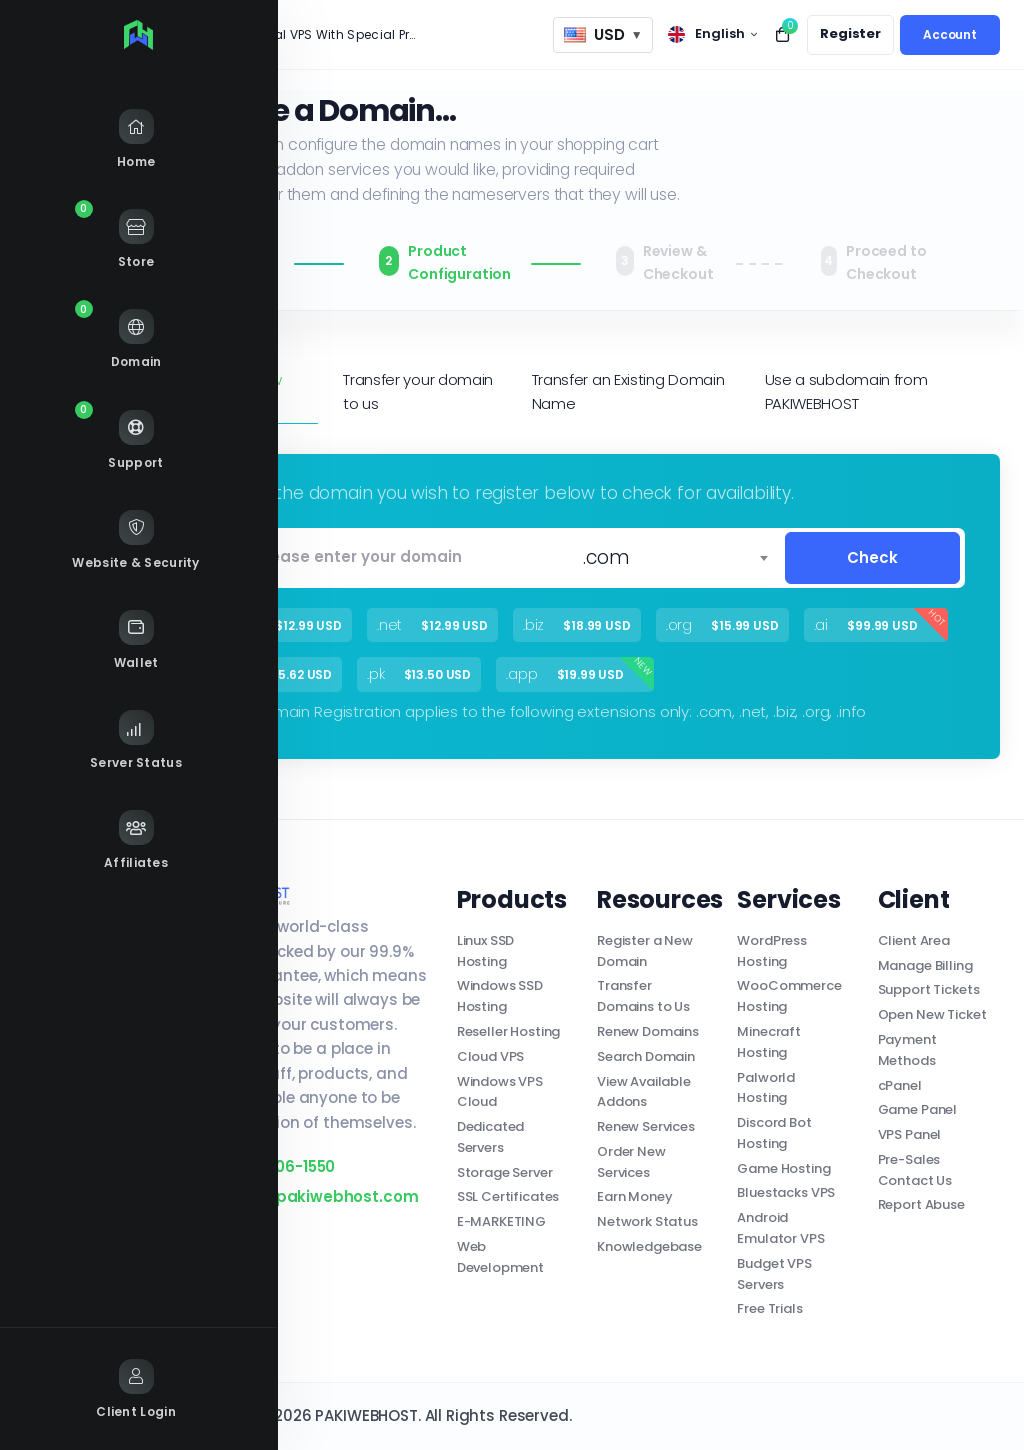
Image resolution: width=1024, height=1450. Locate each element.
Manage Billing (925, 965)
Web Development (500, 1257)
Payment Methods (907, 1050)
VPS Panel (910, 1134)
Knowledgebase (649, 1246)
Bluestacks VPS (786, 1192)
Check (873, 557)
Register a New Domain (645, 951)
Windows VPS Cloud (500, 1092)
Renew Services (646, 1126)
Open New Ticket (932, 1014)
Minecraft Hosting (769, 1042)
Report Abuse (921, 1204)
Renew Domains (648, 1031)
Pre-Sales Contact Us (915, 1170)
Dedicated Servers (491, 1137)
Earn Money (635, 1196)
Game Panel (918, 1109)
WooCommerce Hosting (789, 996)
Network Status (647, 1221)
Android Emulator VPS (780, 1228)
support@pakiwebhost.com (297, 1196)
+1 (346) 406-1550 (255, 1166)
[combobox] (675, 558)
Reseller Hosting (509, 1031)
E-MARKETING (501, 1221)
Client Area (914, 940)
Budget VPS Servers (774, 1274)
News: (201, 35)
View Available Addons (644, 1092)
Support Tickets (929, 989)
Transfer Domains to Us (643, 996)
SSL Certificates (508, 1196)
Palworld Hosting (766, 1088)
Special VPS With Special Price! (328, 34)
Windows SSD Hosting (500, 996)
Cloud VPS (491, 1056)
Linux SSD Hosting (486, 951)
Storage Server (505, 1172)
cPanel (900, 1085)
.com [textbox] (606, 557)
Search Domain (646, 1056)
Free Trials (769, 1308)
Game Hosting (783, 1168)
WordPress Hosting (772, 951)
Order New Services (631, 1162)
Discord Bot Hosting (774, 1133)
